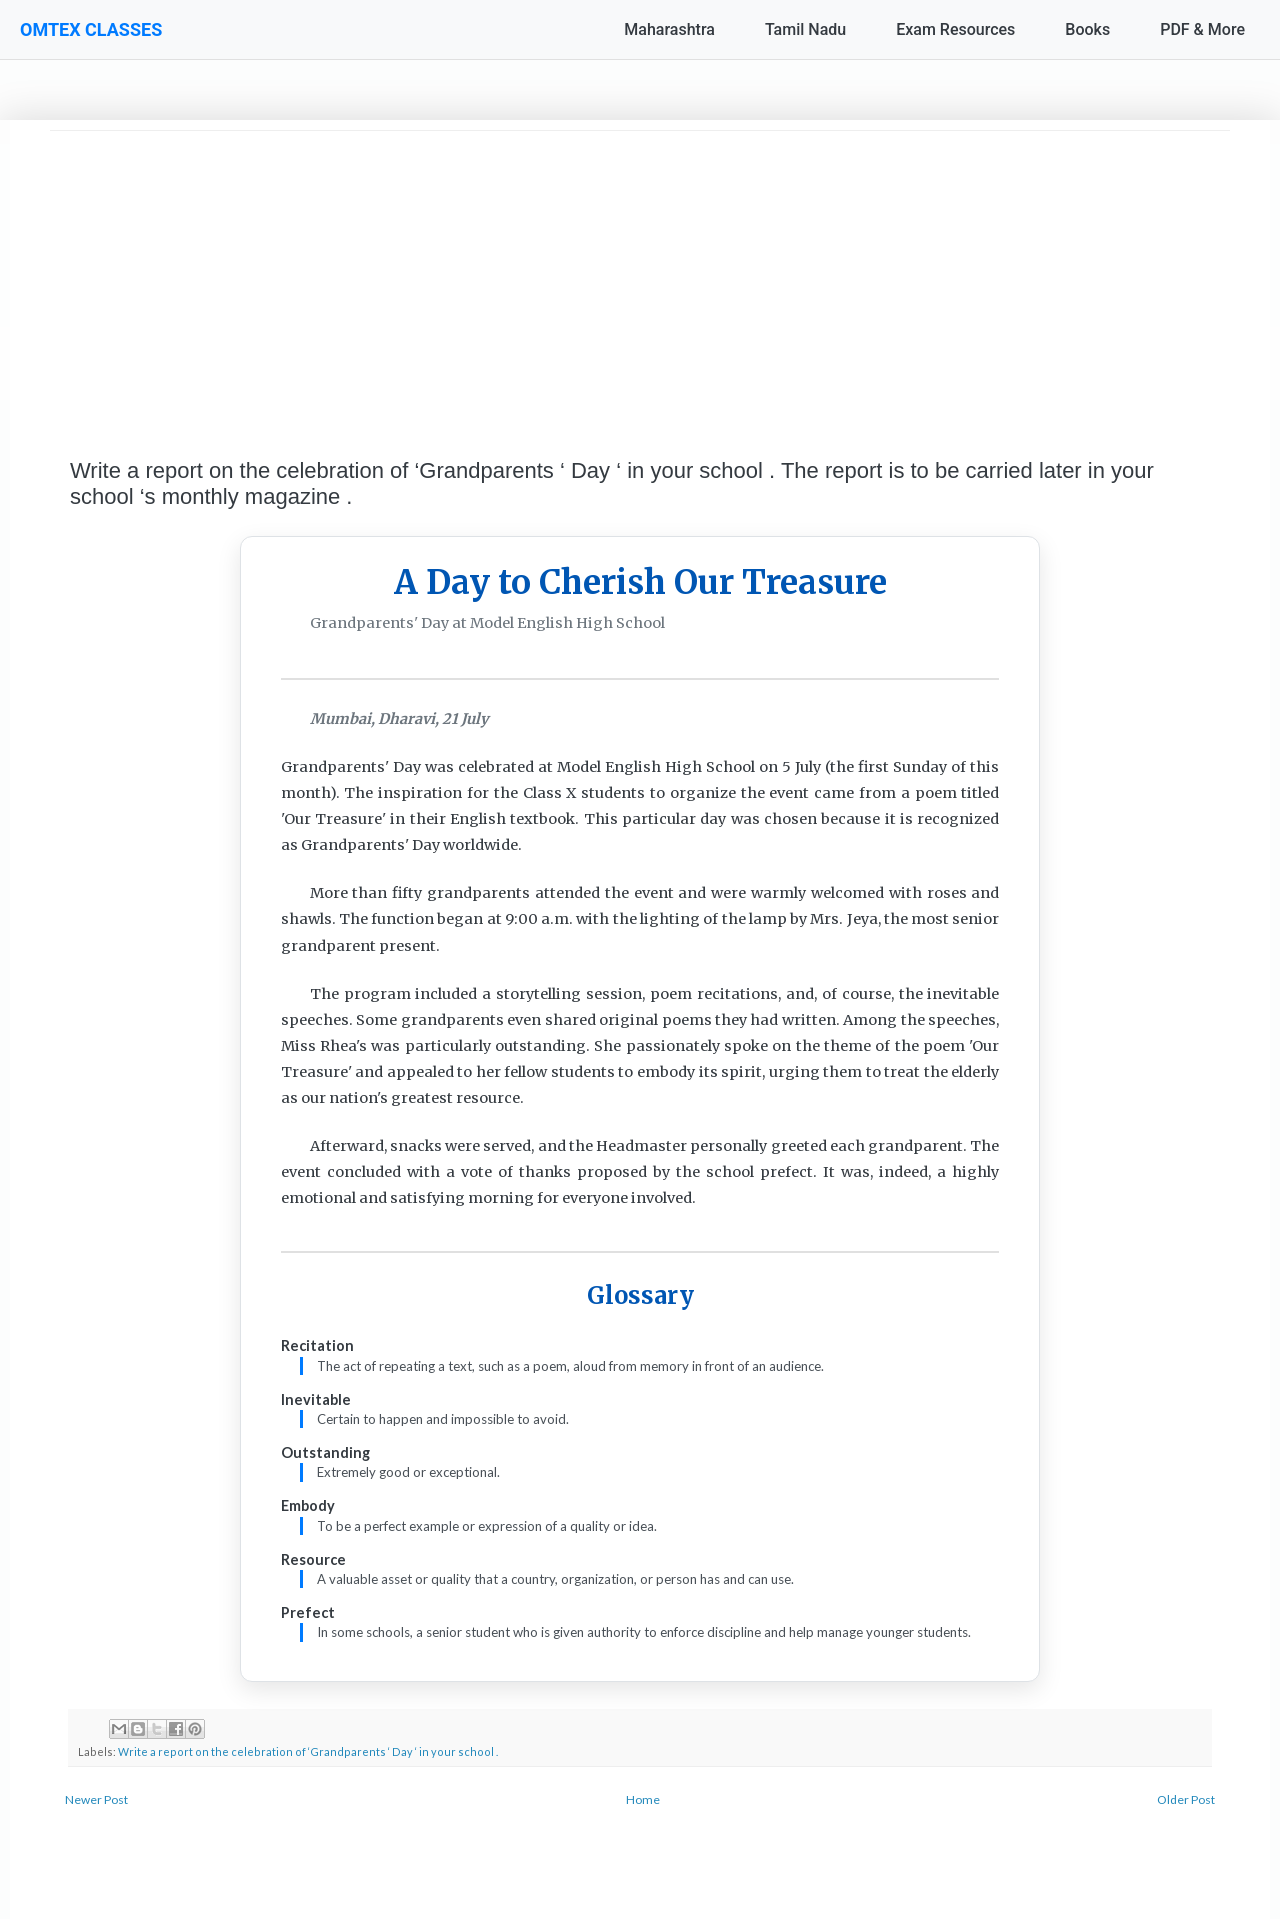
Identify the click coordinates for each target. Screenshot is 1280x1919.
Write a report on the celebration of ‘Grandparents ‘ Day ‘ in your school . (308, 1751)
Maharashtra (669, 29)
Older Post (1186, 1799)
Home (643, 1799)
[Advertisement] (640, 271)
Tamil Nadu (805, 29)
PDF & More (1202, 29)
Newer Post (96, 1799)
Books (1087, 29)
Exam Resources (955, 29)
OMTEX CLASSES (91, 29)
